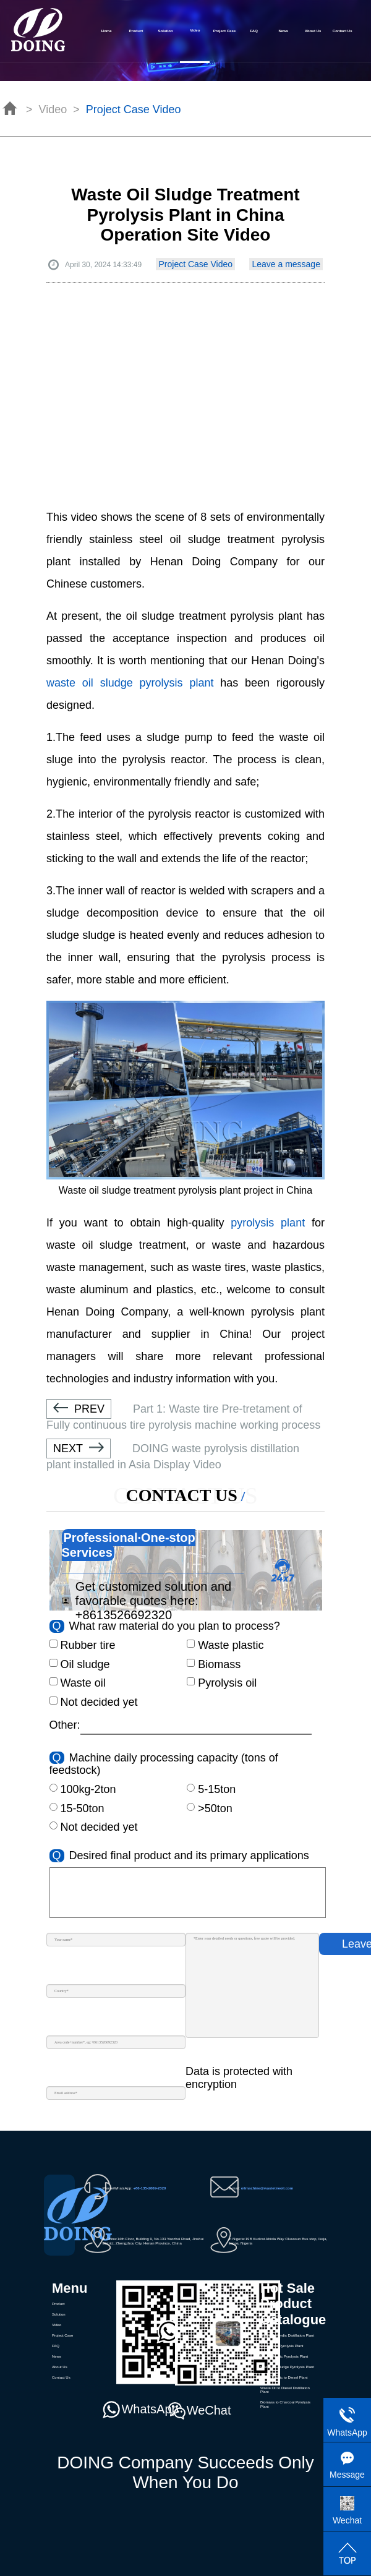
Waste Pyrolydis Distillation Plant (287, 2335)
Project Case (224, 31)
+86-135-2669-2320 (149, 2188)
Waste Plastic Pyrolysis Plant (284, 2356)
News (283, 31)
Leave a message (286, 264)
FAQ (253, 31)
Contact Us (342, 31)
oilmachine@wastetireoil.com (267, 2188)
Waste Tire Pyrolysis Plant (281, 2346)
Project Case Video (195, 264)
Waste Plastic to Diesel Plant (283, 2377)
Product (136, 31)
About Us (313, 31)
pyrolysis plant (268, 1223)
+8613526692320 (123, 1615)
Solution (165, 31)
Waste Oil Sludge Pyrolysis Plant (287, 2367)
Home (106, 31)
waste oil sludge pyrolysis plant (129, 683)
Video (56, 2325)
